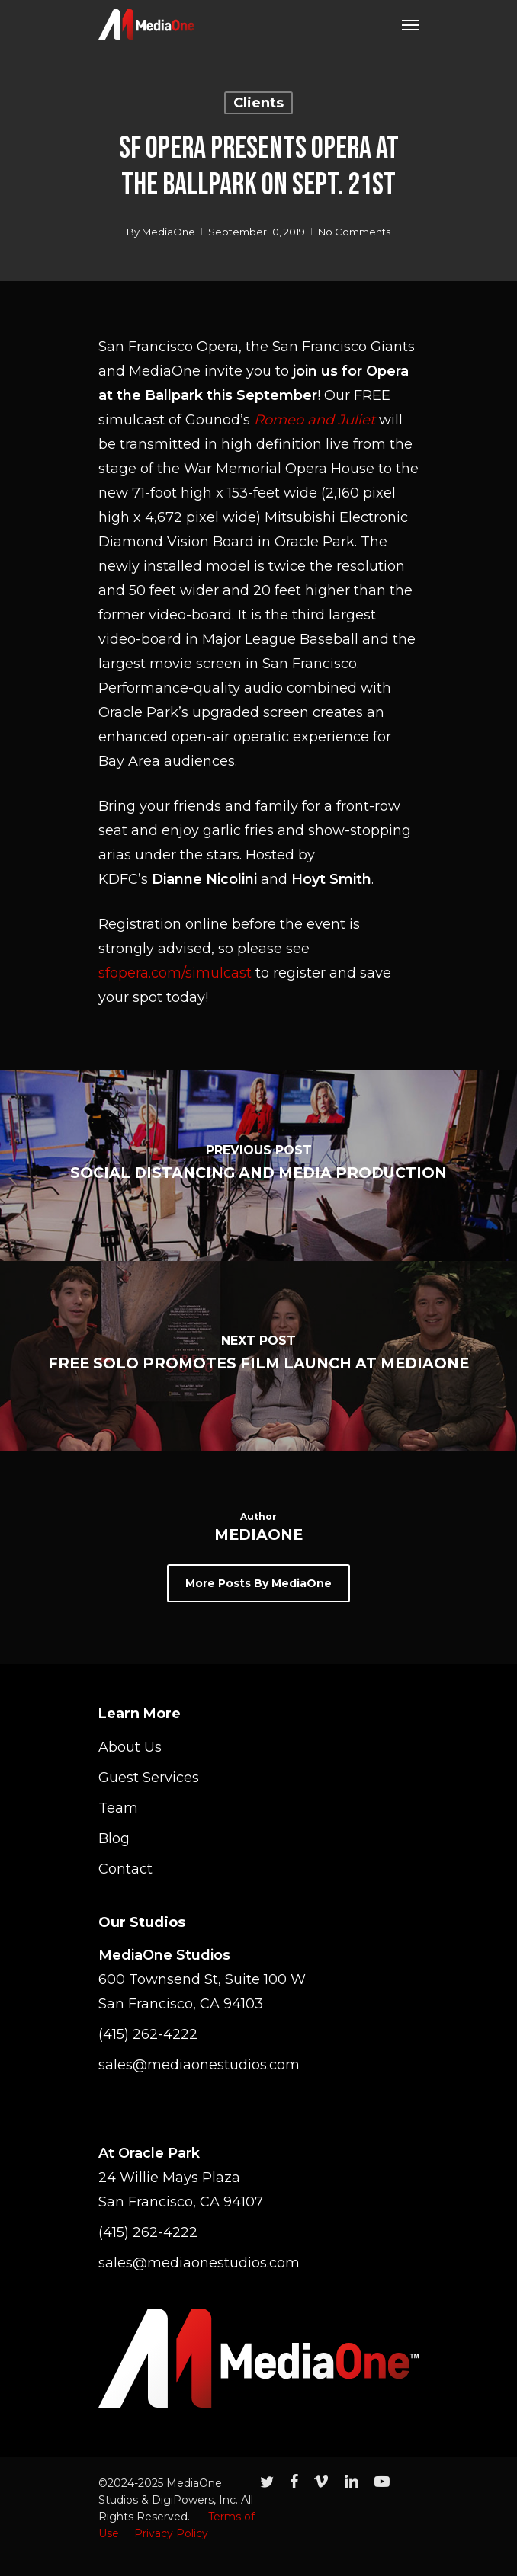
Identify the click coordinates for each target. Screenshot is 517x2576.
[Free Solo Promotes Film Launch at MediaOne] (258, 1356)
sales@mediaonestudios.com (199, 2064)
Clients (258, 102)
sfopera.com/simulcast (175, 973)
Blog (114, 1838)
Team (118, 1808)
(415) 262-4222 (147, 2034)
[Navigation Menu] (410, 24)
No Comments (354, 232)
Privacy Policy (171, 2533)
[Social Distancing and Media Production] (258, 1165)
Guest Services (148, 1777)
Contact (125, 1869)
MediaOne (168, 232)
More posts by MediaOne (258, 1583)
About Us (130, 1747)
